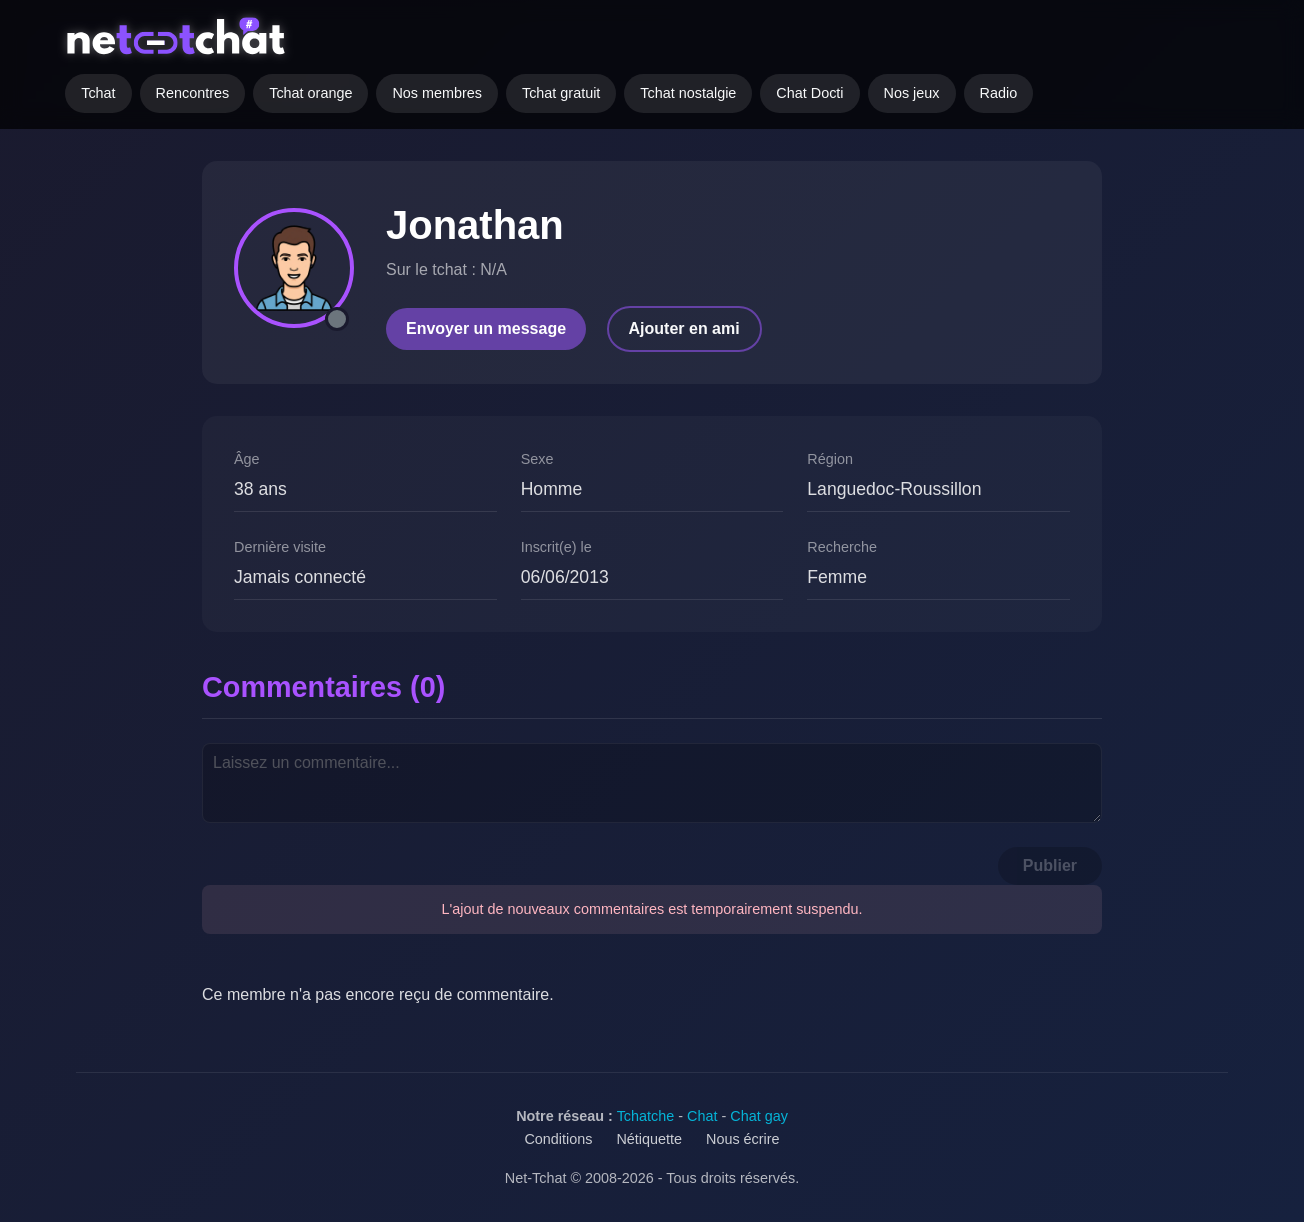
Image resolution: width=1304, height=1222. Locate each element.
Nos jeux (912, 93)
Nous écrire (743, 1139)
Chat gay (759, 1116)
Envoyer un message (486, 328)
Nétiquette (649, 1139)
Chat (702, 1116)
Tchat (98, 93)
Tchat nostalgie (688, 93)
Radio (999, 93)
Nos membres (437, 93)
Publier (1050, 865)
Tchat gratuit (561, 93)
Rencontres (193, 93)
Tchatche (646, 1116)
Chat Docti (809, 93)
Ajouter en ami (684, 328)
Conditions (558, 1139)
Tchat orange (310, 93)
